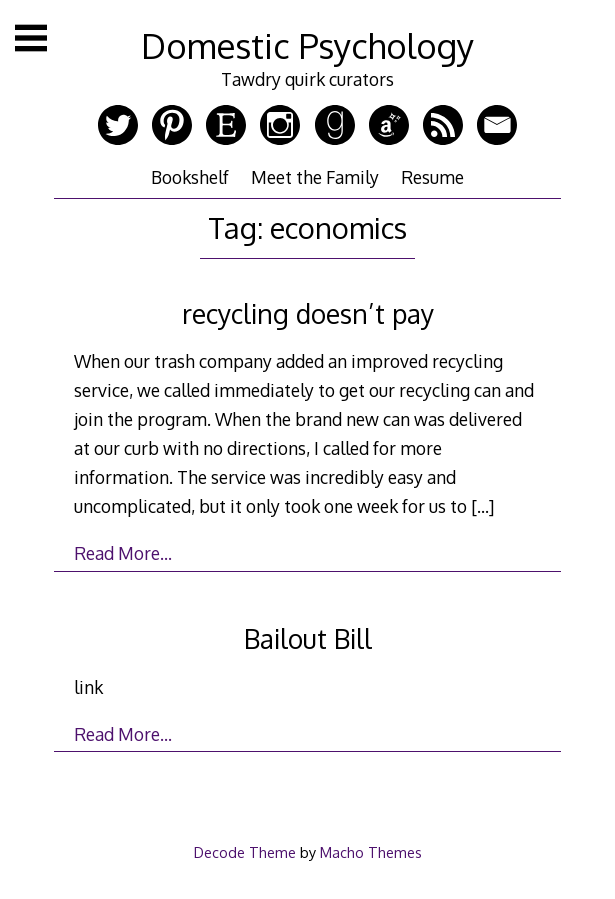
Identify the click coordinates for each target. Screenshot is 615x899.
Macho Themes (371, 852)
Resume (432, 177)
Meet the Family (315, 177)
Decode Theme (245, 852)
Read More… (123, 553)
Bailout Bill (308, 638)
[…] (482, 506)
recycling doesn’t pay (308, 313)
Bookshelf (190, 177)
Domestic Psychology (307, 45)
